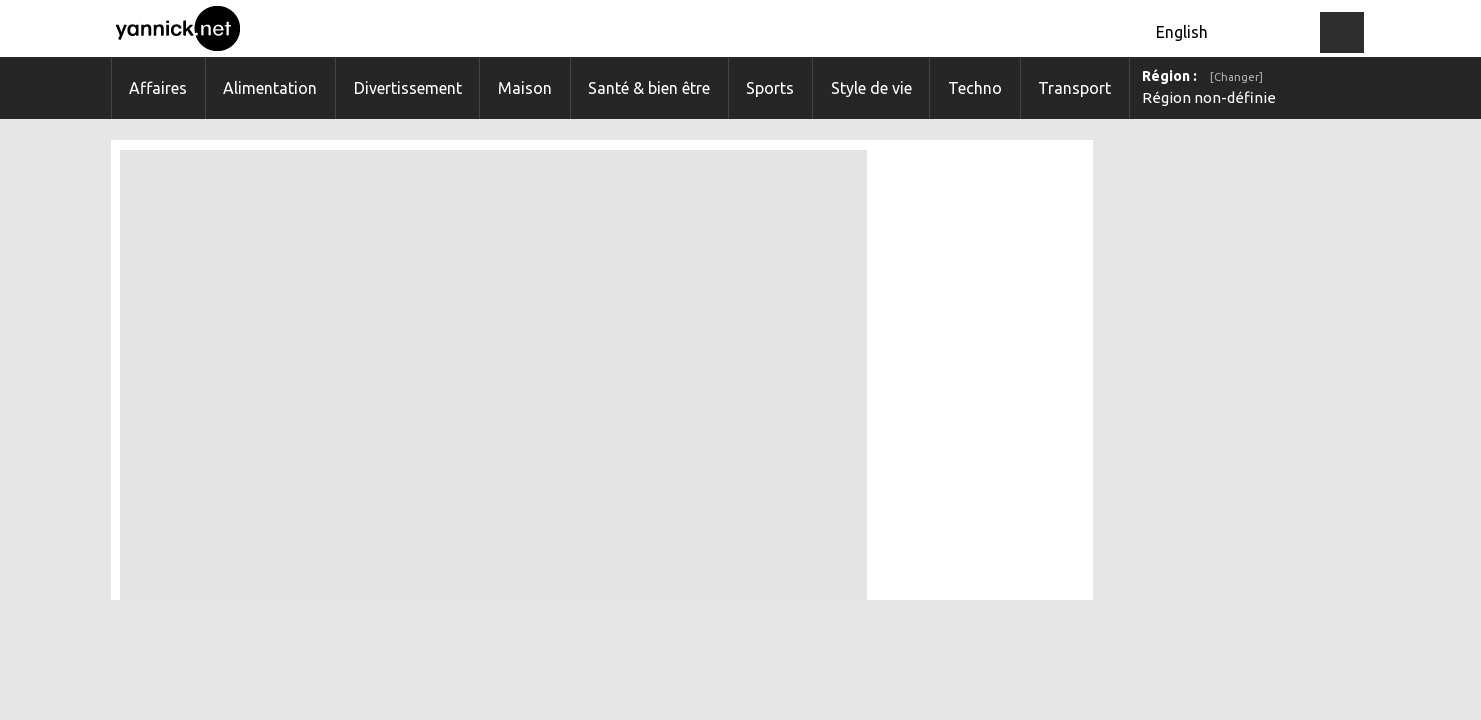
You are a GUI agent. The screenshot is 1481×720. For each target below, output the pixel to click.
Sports (770, 88)
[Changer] (1236, 77)
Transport (1074, 88)
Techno (975, 88)
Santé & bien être (649, 88)
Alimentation (270, 88)
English (1182, 32)
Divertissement (408, 88)
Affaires (158, 88)
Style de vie (871, 88)
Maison (525, 88)
